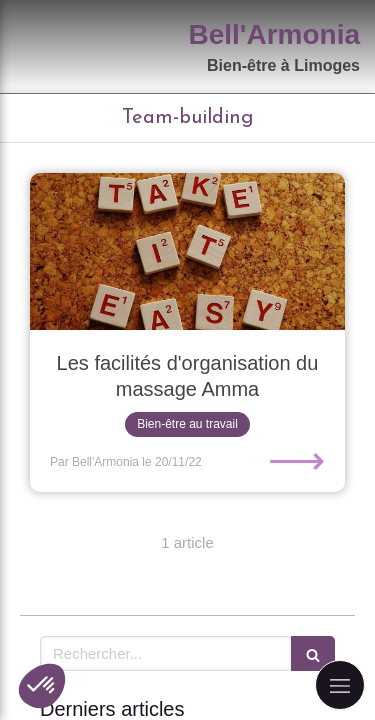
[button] (42, 686)
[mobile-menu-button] (340, 685)
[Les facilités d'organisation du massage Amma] (187, 252)
